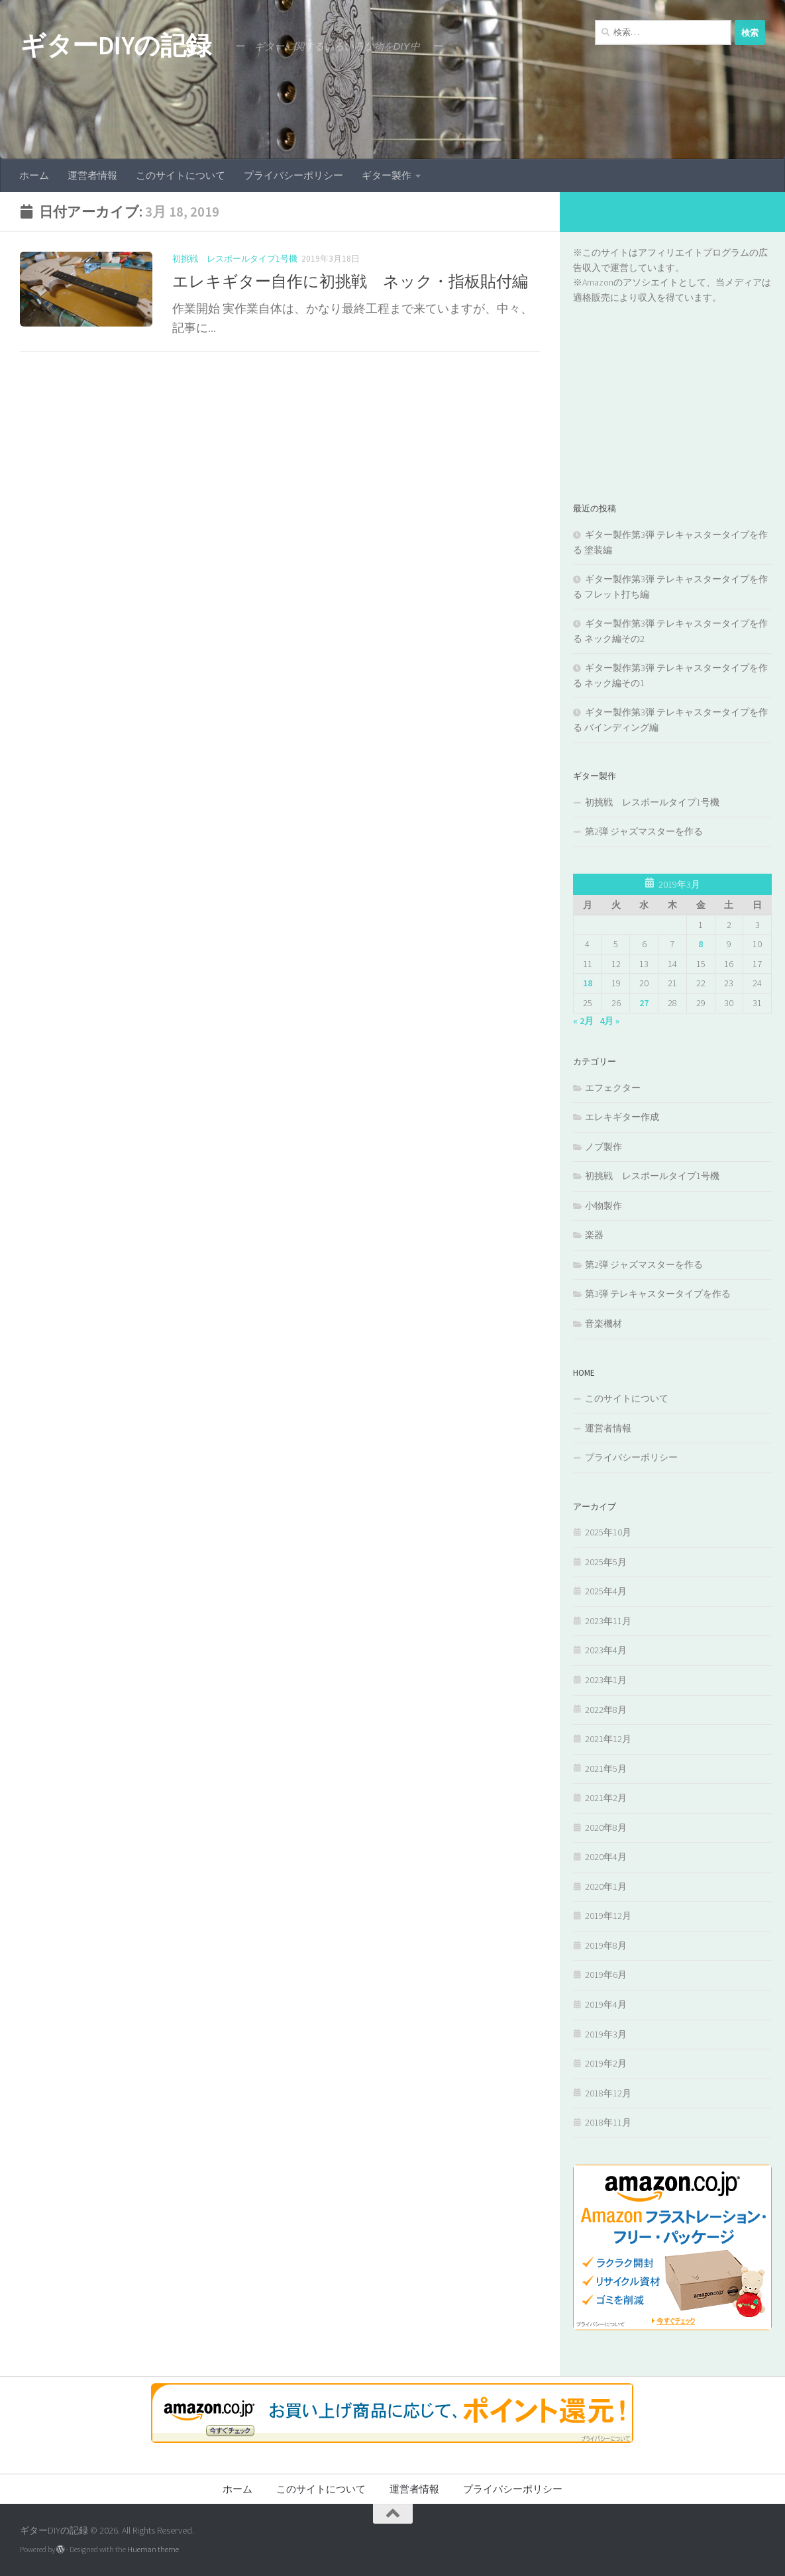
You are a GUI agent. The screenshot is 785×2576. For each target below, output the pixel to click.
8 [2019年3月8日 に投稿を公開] (700, 944)
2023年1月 (606, 1680)
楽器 (594, 1235)
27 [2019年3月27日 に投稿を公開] (644, 1003)
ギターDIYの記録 (115, 45)
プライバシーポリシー (293, 175)
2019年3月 (606, 2034)
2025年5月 (606, 1562)
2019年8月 (606, 1945)
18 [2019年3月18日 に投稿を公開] (587, 983)
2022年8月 (606, 1710)
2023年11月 (608, 1621)
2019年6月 (606, 1975)
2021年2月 (606, 1798)
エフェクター (613, 1088)
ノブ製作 (603, 1147)
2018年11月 (608, 2122)
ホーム (34, 175)
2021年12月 (608, 1739)
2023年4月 (606, 1650)
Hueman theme (153, 2549)
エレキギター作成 (622, 1117)
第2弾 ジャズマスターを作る (644, 831)
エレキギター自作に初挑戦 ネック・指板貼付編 (350, 281)
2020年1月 (606, 1886)
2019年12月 (608, 1916)
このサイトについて (180, 175)
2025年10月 (608, 1532)
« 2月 (583, 1021)
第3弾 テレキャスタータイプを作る (658, 1294)
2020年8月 (606, 1827)
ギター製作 (386, 175)
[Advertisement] (672, 387)
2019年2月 (606, 2063)
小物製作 (603, 1205)
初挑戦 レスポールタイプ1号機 (234, 258)
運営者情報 (92, 175)
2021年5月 (606, 1769)
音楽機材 (603, 1323)
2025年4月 (606, 1591)
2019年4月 (606, 2004)
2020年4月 (606, 1857)
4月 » (609, 1021)
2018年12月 (608, 2093)
